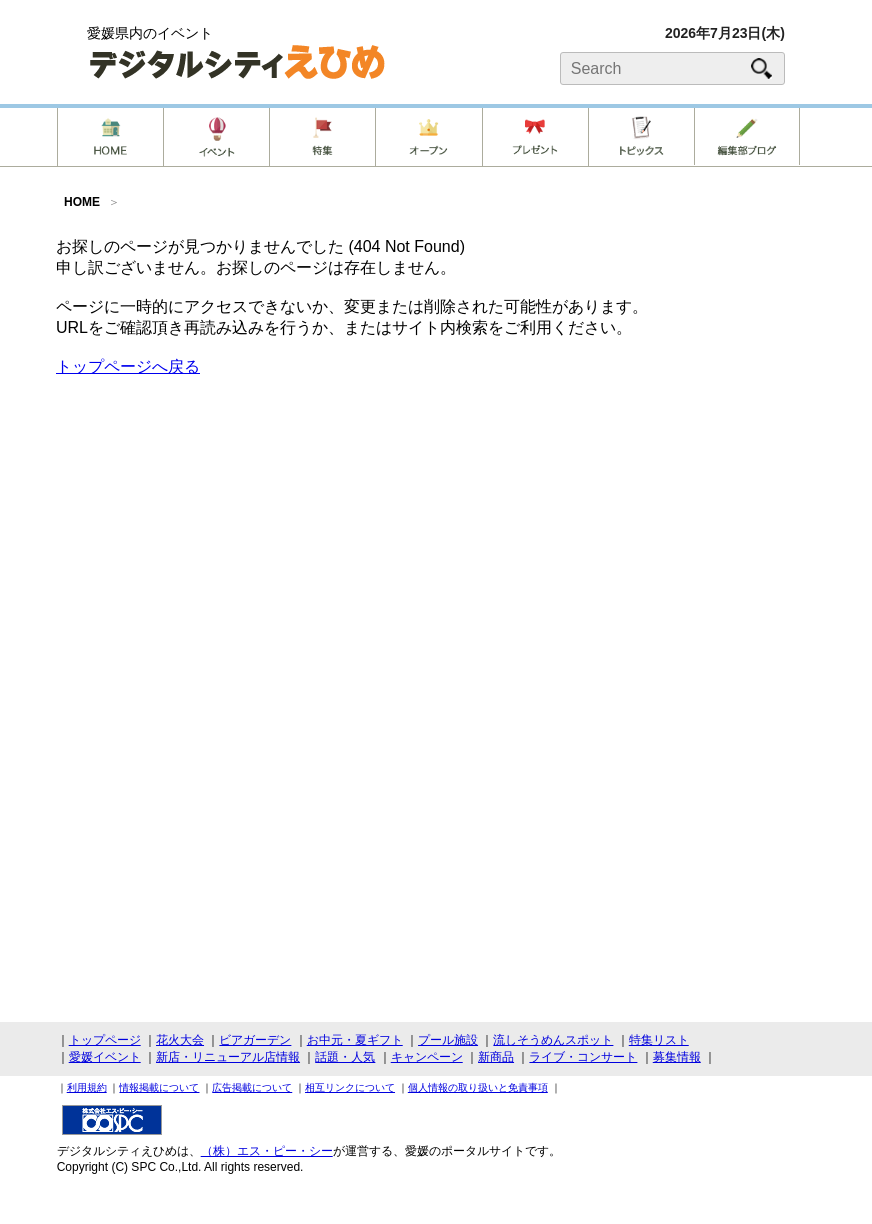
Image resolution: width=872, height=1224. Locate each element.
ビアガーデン (255, 1040)
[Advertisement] (436, 533)
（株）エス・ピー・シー (267, 1151)
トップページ (105, 1040)
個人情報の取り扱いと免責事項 (478, 1087)
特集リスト (659, 1040)
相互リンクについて (350, 1087)
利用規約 (87, 1087)
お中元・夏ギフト (355, 1040)
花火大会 (180, 1040)
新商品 (496, 1057)
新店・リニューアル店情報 (228, 1057)
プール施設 (448, 1040)
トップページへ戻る (128, 366)
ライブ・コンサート (583, 1057)
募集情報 (677, 1057)
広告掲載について (252, 1087)
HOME (82, 202)
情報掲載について (159, 1087)
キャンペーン (427, 1057)
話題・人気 (345, 1057)
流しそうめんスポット (553, 1040)
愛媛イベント (105, 1057)
